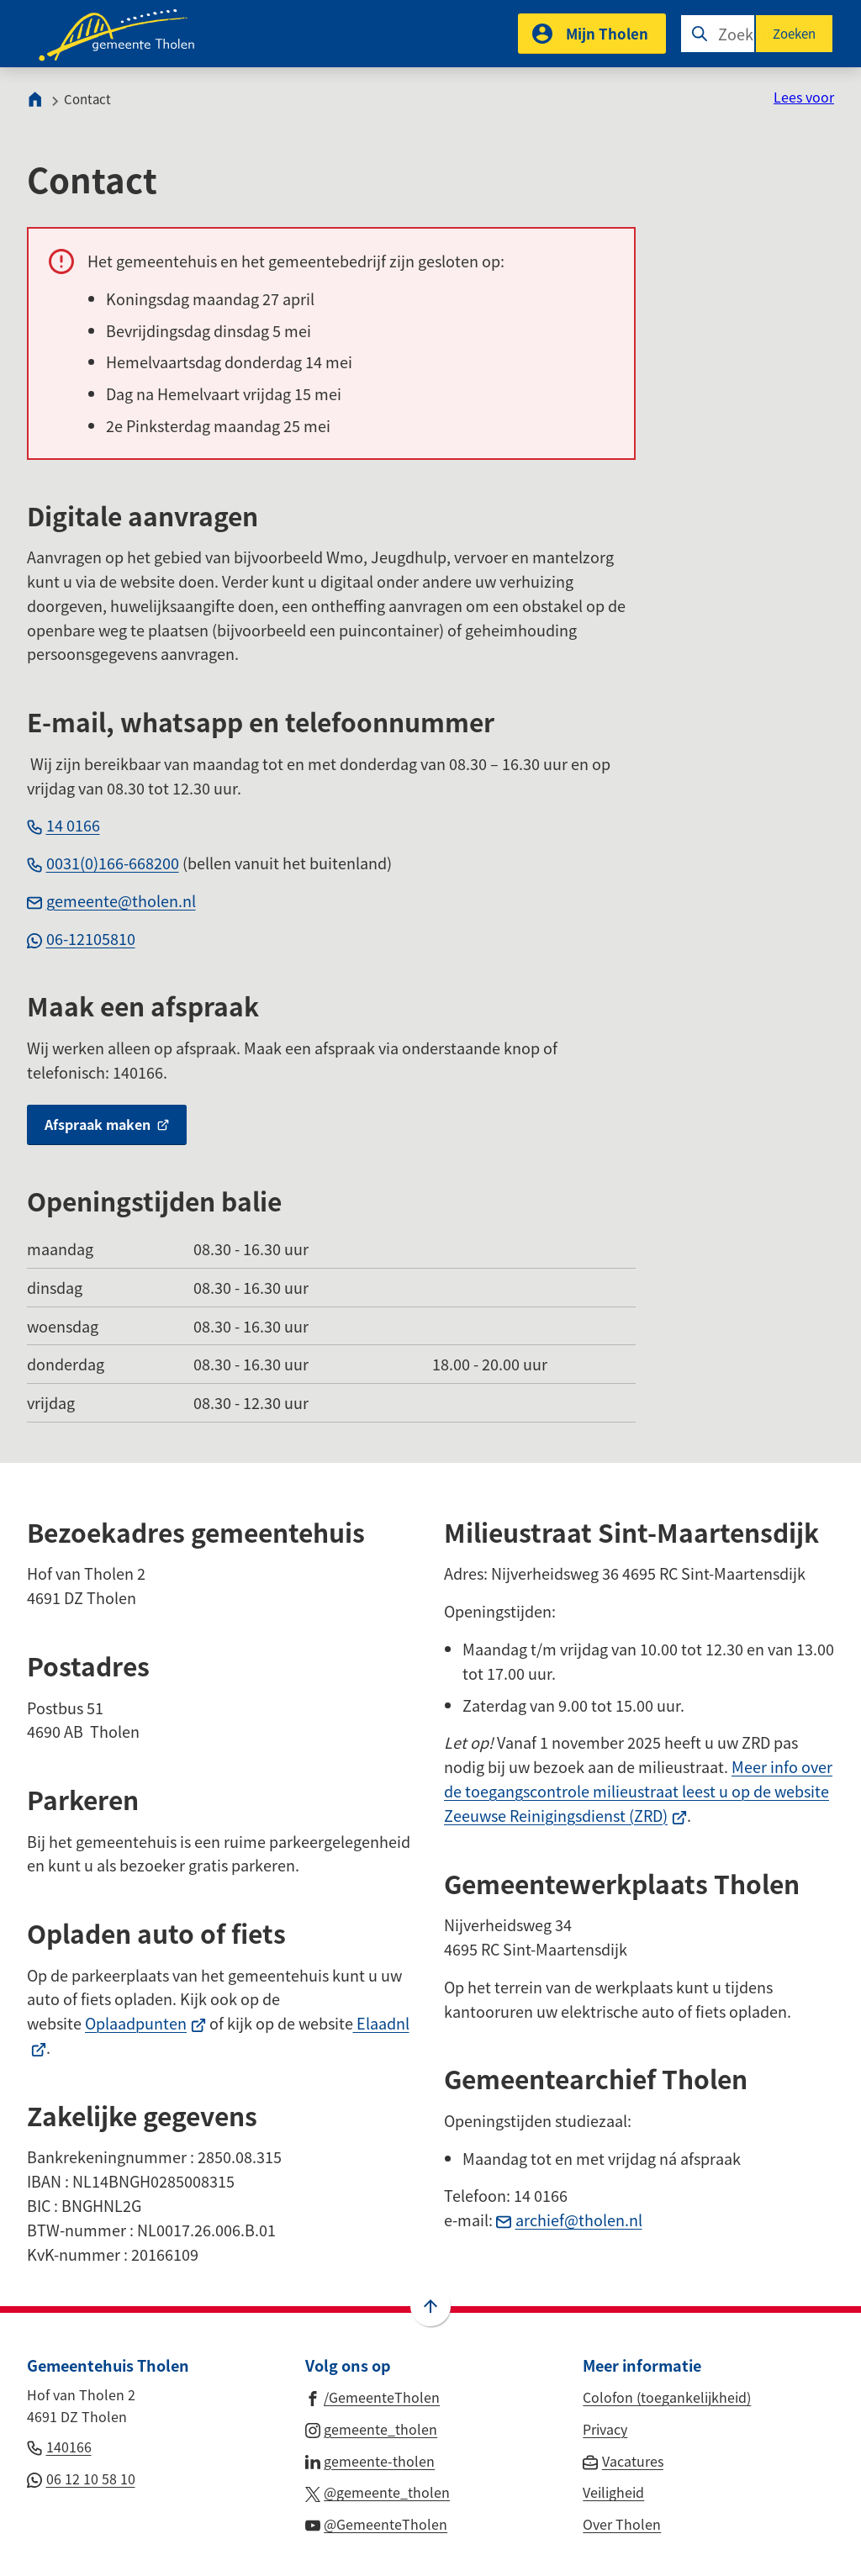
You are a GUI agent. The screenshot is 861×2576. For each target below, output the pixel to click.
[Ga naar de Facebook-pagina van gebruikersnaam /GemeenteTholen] (373, 2396)
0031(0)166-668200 (103, 863)
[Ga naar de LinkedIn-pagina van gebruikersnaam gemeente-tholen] (370, 2460)
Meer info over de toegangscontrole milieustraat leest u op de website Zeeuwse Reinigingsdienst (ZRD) (638, 1790)
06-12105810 (81, 938)
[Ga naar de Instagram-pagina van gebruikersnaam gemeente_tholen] (371, 2428)
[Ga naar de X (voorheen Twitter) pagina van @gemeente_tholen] (378, 2491)
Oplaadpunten (145, 2023)
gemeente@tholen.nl (111, 900)
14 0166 (63, 825)
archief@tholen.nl (569, 2219)
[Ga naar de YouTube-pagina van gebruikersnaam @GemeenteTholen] (376, 2523)
